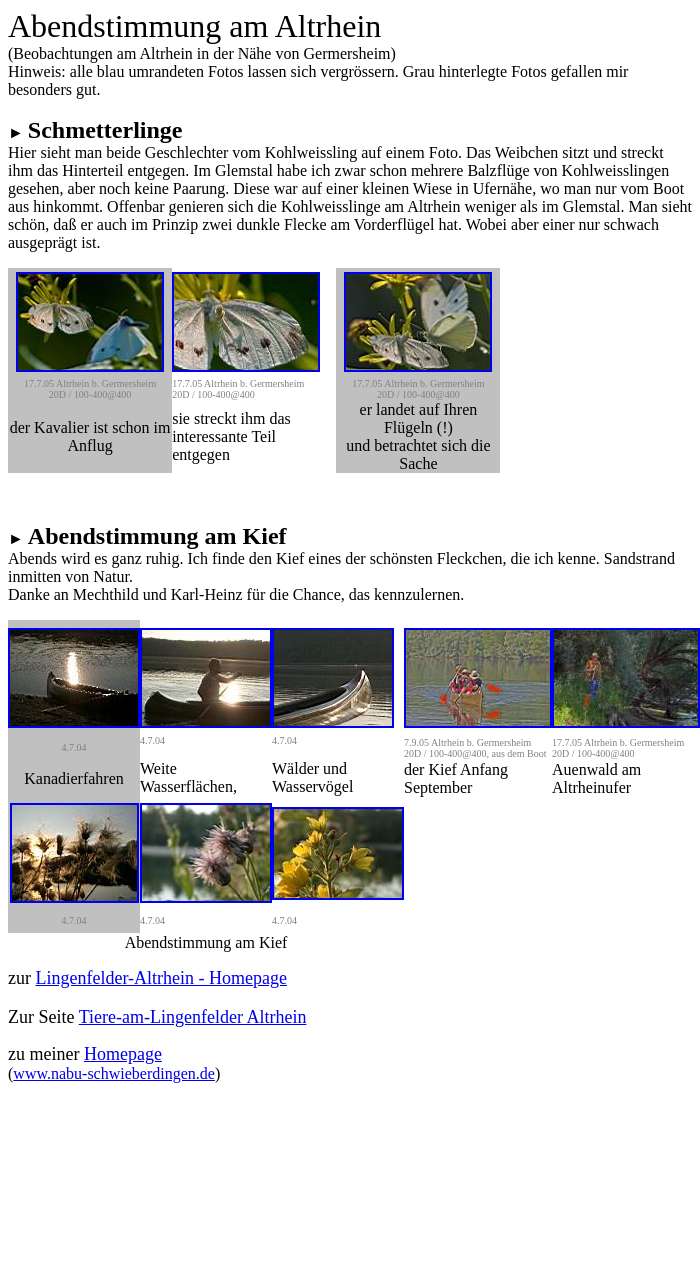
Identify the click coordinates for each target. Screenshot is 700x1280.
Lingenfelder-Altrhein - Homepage (161, 978)
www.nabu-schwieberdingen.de (114, 1073)
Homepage (123, 1054)
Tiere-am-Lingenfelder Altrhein (193, 1017)
